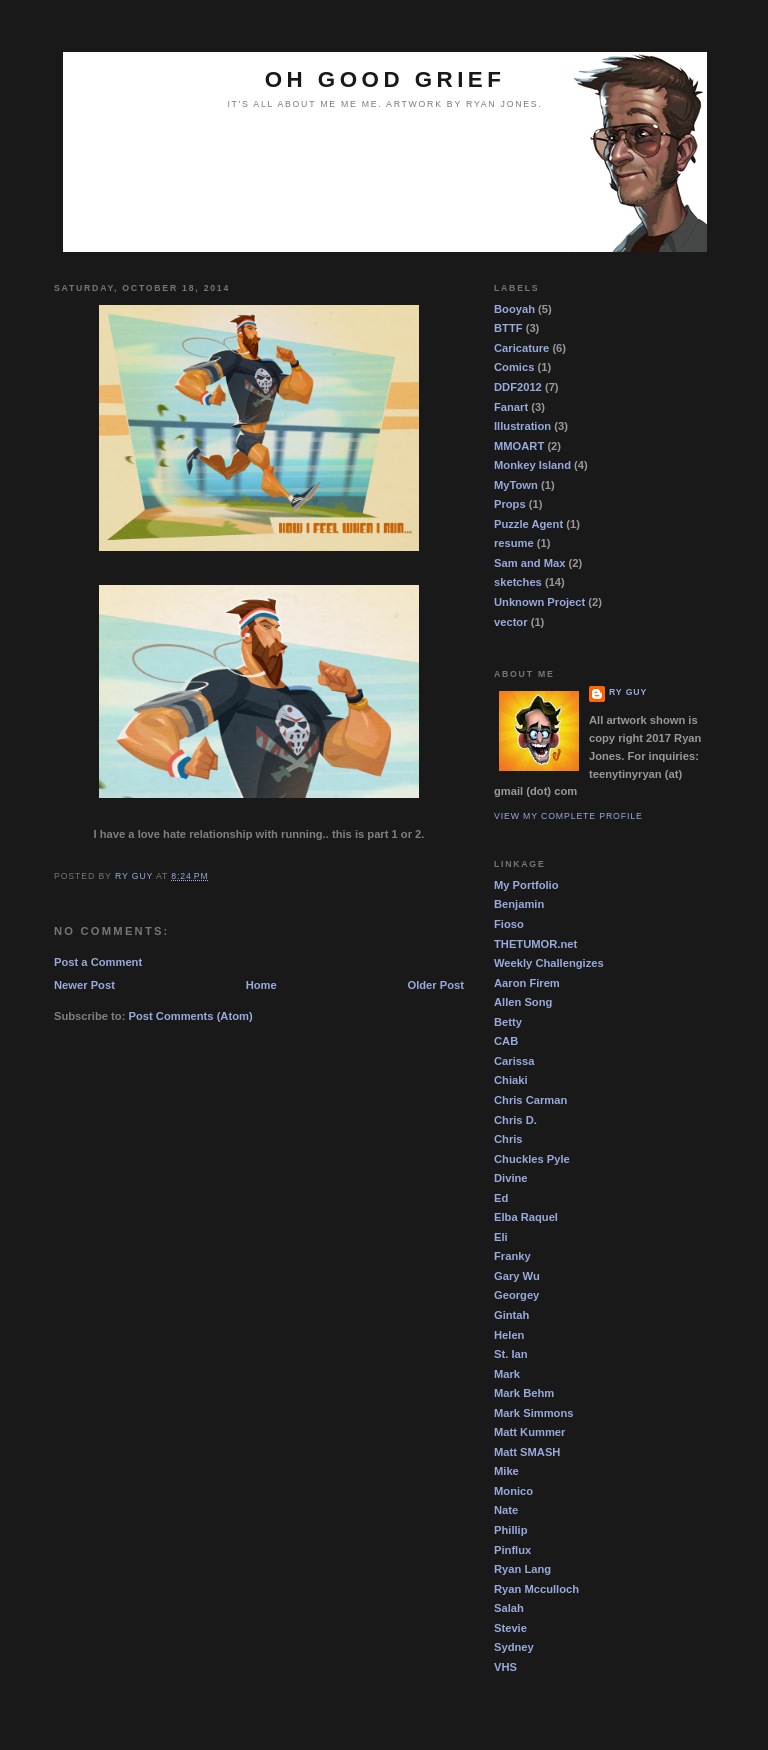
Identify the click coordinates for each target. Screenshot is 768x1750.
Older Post (436, 985)
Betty (508, 1022)
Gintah (511, 1315)
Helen (509, 1335)
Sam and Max (529, 563)
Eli (501, 1237)
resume (514, 543)
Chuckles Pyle (532, 1159)
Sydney (514, 1647)
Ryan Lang (522, 1569)
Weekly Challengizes (549, 963)
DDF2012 (518, 387)
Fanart (511, 407)
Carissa (514, 1061)
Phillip (511, 1530)
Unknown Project (539, 602)
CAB (506, 1041)
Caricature (521, 348)
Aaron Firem (527, 983)
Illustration (522, 426)
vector (511, 622)
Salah (509, 1608)
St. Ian (511, 1354)
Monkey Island (532, 465)
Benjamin (519, 904)
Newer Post (84, 985)
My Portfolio (526, 885)
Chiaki (511, 1080)
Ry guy (628, 692)
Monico (513, 1491)
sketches (518, 582)
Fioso (509, 924)
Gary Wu (517, 1276)
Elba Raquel (526, 1217)
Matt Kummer (529, 1432)
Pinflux (512, 1550)
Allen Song (523, 1002)
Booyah (514, 309)
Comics (514, 367)
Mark (507, 1374)
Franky (512, 1256)
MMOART (519, 446)
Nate (506, 1510)
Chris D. (515, 1120)
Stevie (510, 1628)
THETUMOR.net (535, 944)
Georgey (516, 1295)
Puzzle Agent (528, 524)
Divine (511, 1178)
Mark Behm (524, 1393)
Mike (506, 1471)
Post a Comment (98, 962)
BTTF (508, 328)
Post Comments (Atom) (191, 1016)
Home (261, 985)
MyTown (516, 485)
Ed (501, 1198)
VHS (505, 1667)
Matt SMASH (527, 1452)
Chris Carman (530, 1100)
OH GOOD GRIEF (385, 79)
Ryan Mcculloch (536, 1589)
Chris (508, 1139)
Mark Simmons (533, 1413)
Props (510, 504)
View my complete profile (568, 816)
